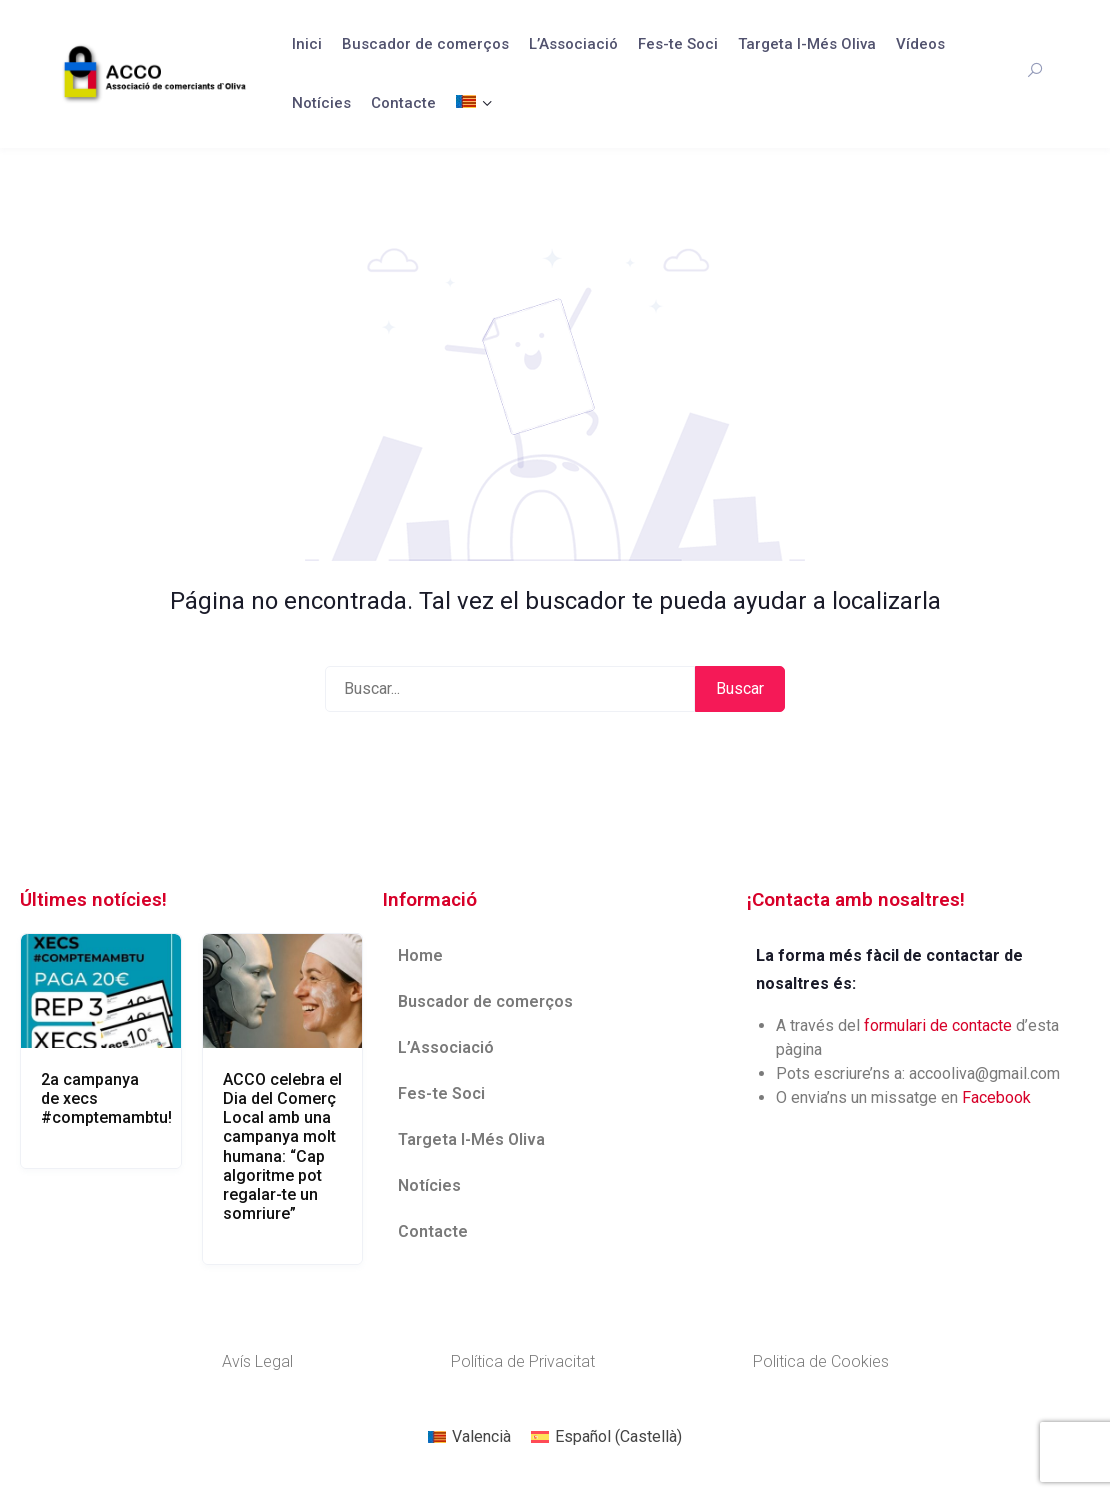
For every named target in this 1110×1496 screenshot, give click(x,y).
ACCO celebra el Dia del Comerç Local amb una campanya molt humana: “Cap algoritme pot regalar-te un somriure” (282, 1146)
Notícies (321, 103)
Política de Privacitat (523, 1361)
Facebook (996, 1097)
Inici (307, 44)
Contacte (403, 103)
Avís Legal (257, 1361)
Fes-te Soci (678, 44)
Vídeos (920, 44)
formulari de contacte (938, 1025)
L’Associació (573, 44)
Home (420, 955)
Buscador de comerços (425, 44)
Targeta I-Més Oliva (807, 44)
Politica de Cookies (821, 1361)
